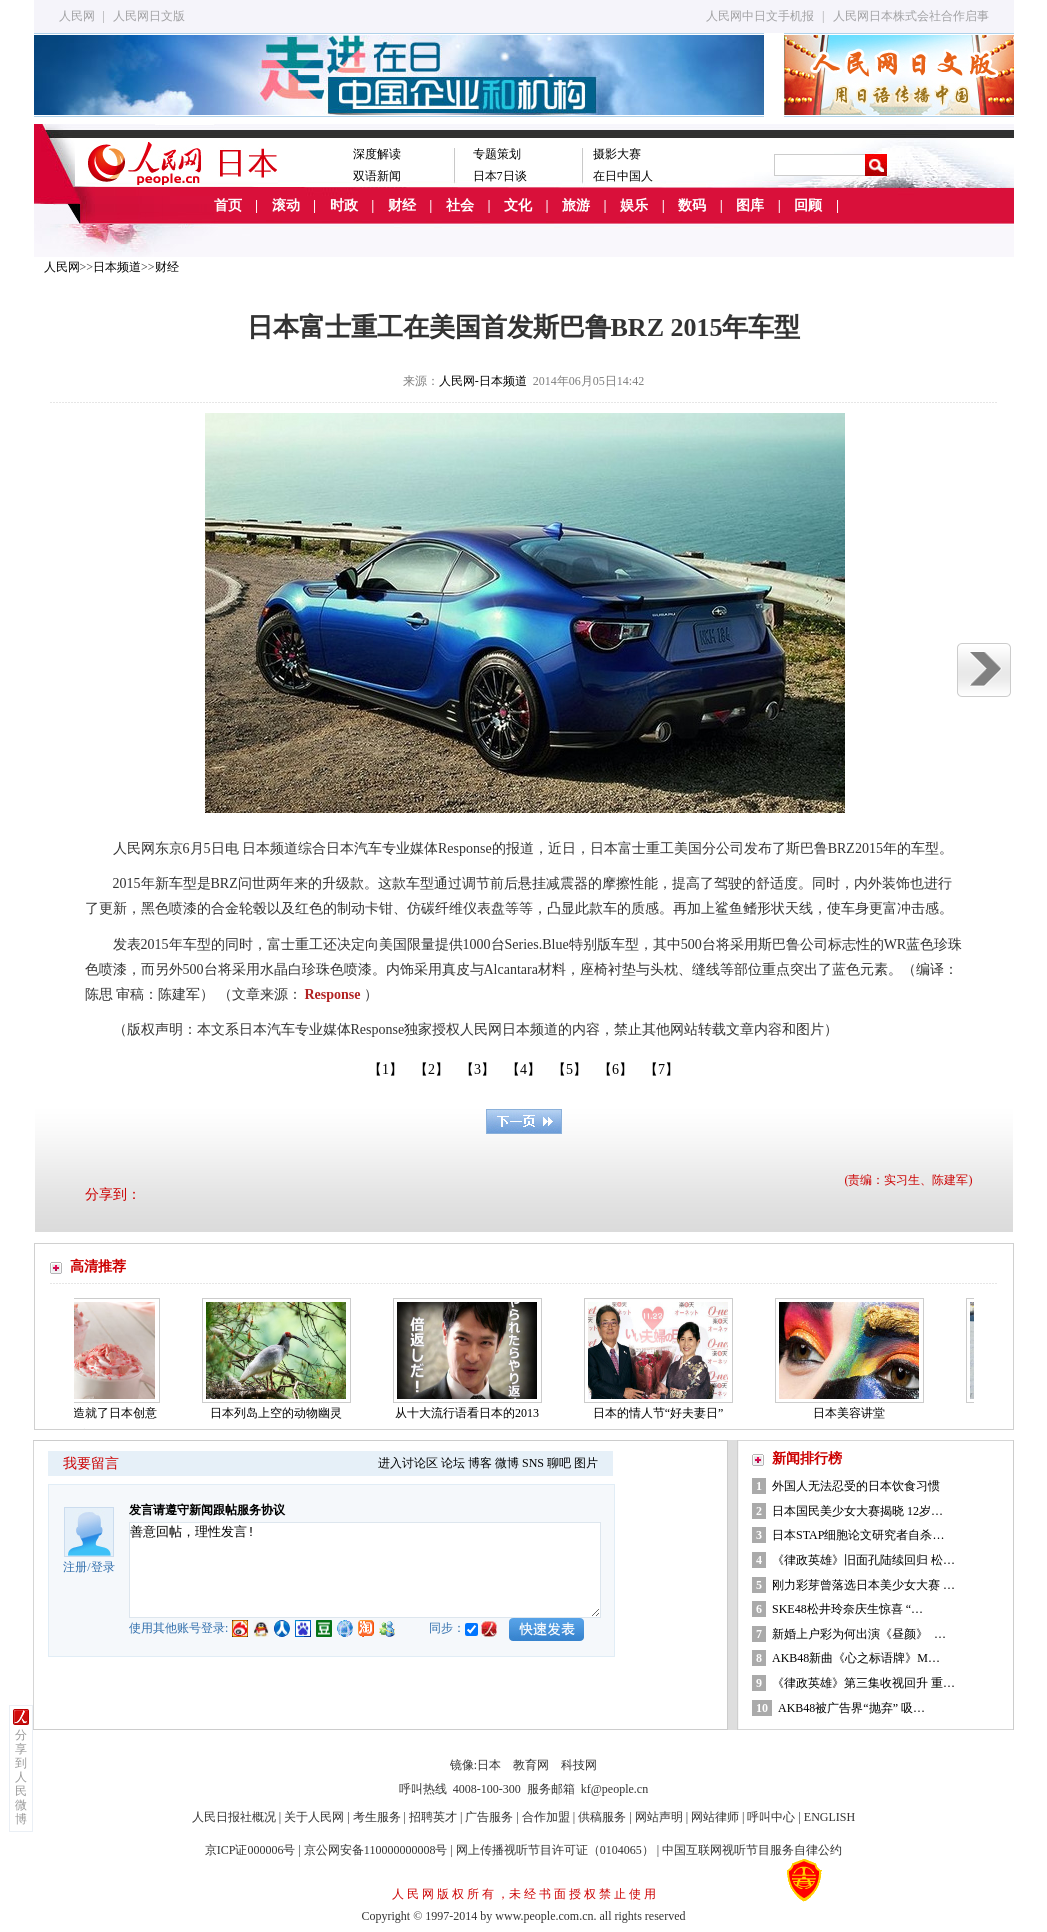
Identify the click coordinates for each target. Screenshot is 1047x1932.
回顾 (808, 205)
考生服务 (377, 1817)
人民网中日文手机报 (760, 16)
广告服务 (489, 1817)
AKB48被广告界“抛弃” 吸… (851, 1708)
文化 (518, 205)
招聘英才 (433, 1817)
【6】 (615, 1069)
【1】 (385, 1069)
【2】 (431, 1069)
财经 (402, 205)
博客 (480, 1463)
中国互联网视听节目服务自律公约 (752, 1850)
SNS (533, 1463)
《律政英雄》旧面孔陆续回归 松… (863, 1560)
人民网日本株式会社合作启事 (911, 16)
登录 (103, 1567)
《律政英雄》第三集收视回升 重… (863, 1683)
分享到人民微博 (21, 1777)
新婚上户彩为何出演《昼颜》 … (859, 1634)
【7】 (661, 1069)
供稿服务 (602, 1817)
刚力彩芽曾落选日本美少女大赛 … (863, 1585)
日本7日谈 (500, 176)
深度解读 (377, 154)
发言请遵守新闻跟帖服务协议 (207, 1510)
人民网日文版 (149, 16)
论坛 (453, 1463)
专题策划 (497, 154)
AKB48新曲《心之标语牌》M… (856, 1658)
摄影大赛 (617, 154)
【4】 (523, 1069)
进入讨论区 (408, 1463)
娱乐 (634, 205)
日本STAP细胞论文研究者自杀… (858, 1535)
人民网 (77, 16)
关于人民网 (314, 1817)
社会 (460, 205)
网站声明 (659, 1817)
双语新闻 (377, 176)
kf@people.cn (614, 1789)
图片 (586, 1463)
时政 (344, 205)
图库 (750, 205)
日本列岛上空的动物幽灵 (283, 1413)
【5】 (569, 1069)
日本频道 (117, 267)
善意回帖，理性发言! (365, 1570)
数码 (692, 205)
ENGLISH (829, 1817)
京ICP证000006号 (250, 1850)
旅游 (576, 205)
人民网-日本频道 (483, 381)
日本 (489, 1765)
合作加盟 (546, 1817)
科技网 (579, 1765)
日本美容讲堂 (856, 1413)
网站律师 (715, 1817)
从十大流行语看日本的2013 (474, 1413)
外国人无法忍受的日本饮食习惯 (856, 1486)
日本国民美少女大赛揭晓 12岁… (857, 1511)
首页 (228, 205)
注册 (75, 1567)
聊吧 (559, 1463)
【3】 (477, 1069)
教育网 (531, 1765)
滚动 (286, 205)
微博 (507, 1463)
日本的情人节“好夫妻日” (665, 1413)
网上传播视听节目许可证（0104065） (555, 1850)
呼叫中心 (771, 1817)
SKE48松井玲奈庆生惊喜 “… (847, 1609)
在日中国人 (623, 176)
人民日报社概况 (234, 1817)
